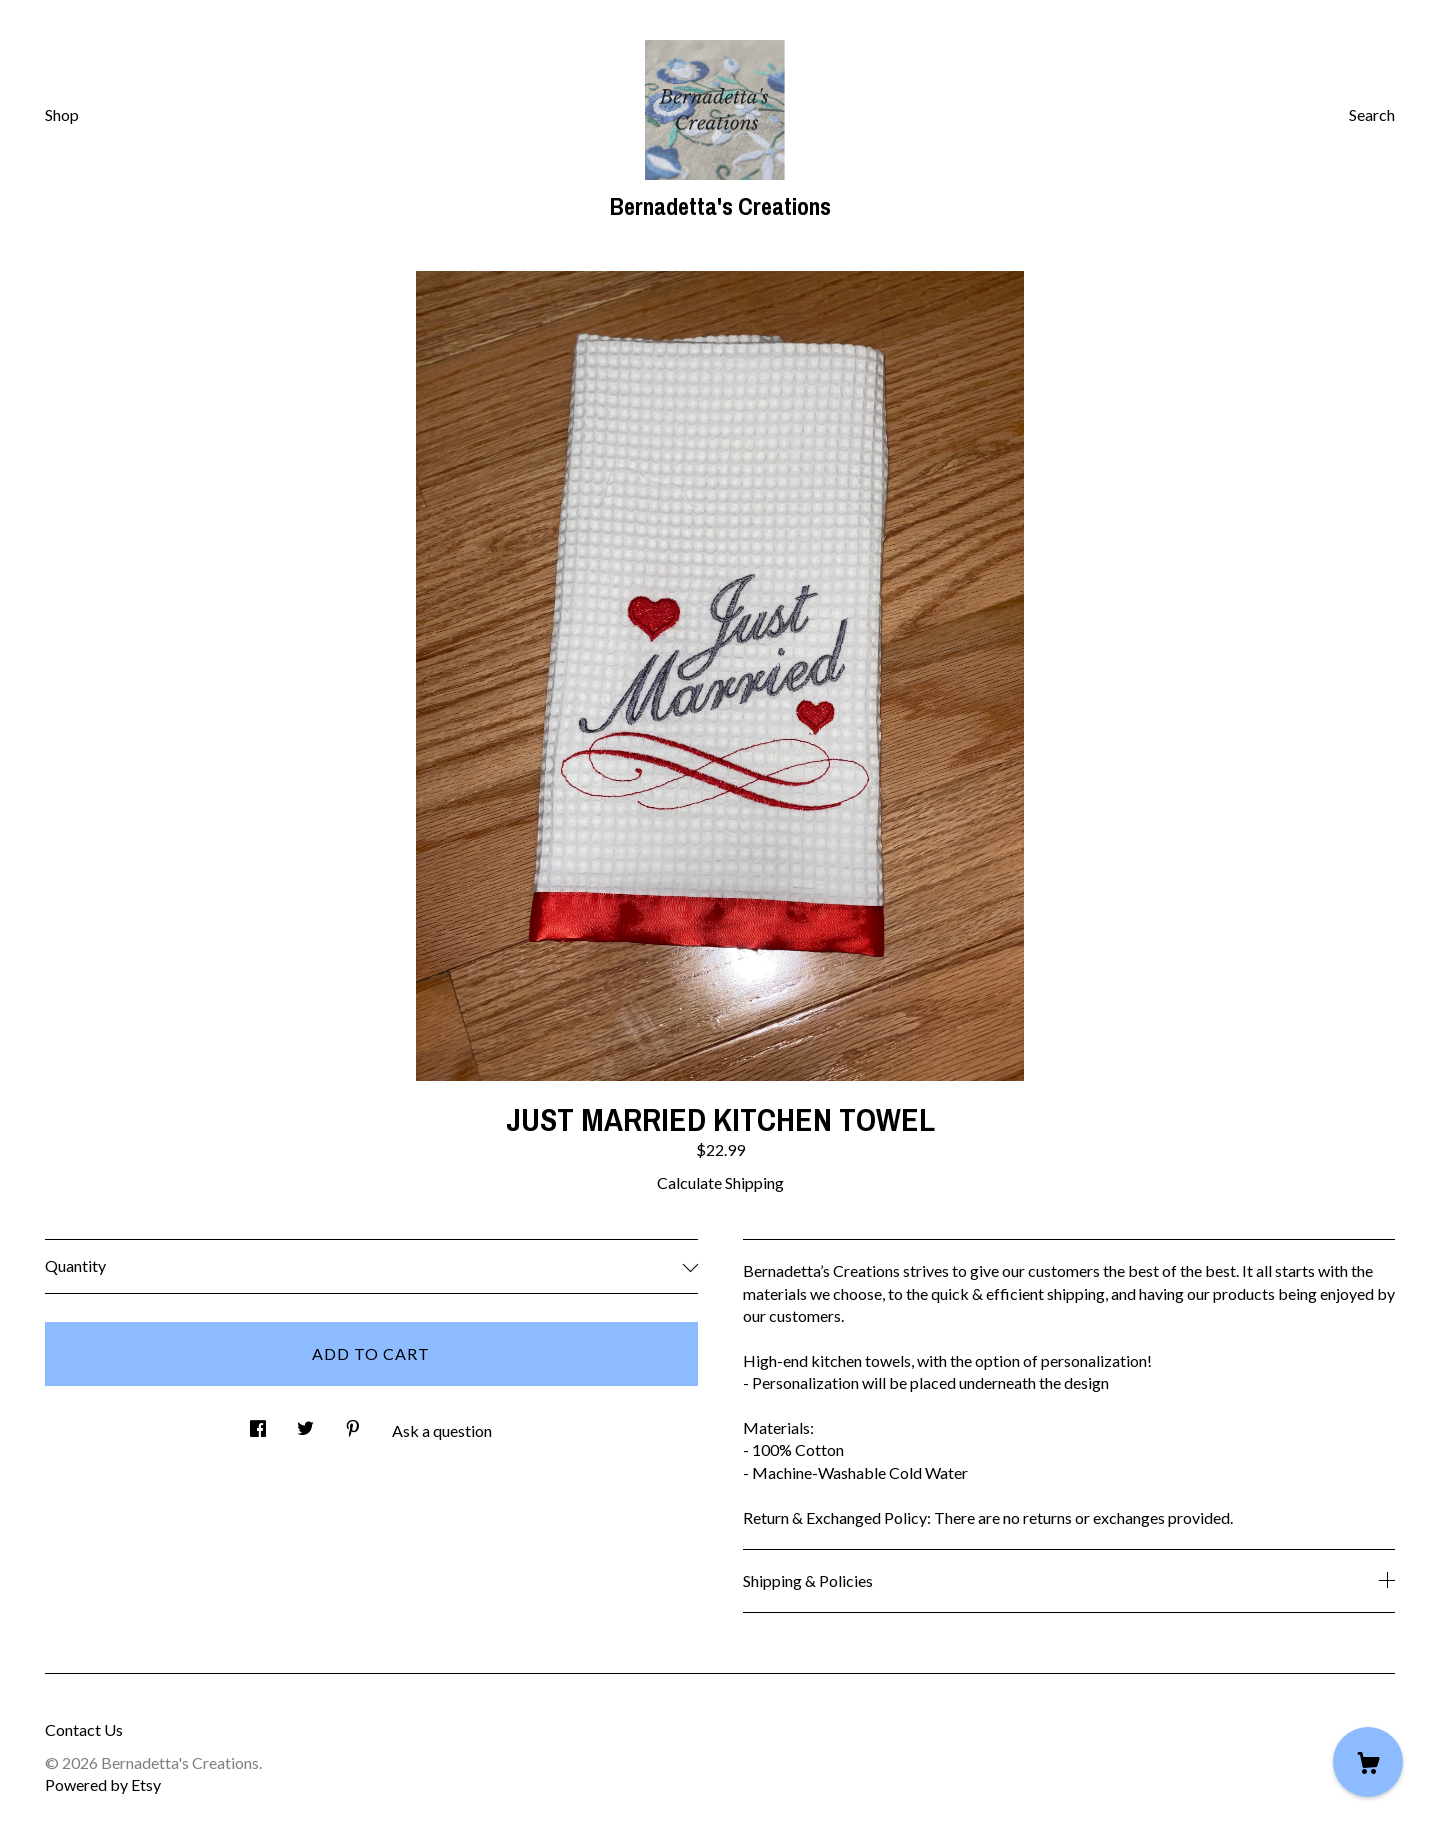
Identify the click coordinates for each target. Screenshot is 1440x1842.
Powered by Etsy (103, 1784)
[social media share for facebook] (258, 1422)
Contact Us (84, 1729)
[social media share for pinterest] (353, 1422)
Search (1372, 114)
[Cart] (1368, 1762)
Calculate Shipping (720, 1182)
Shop (62, 114)
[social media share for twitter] (305, 1422)
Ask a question (442, 1430)
